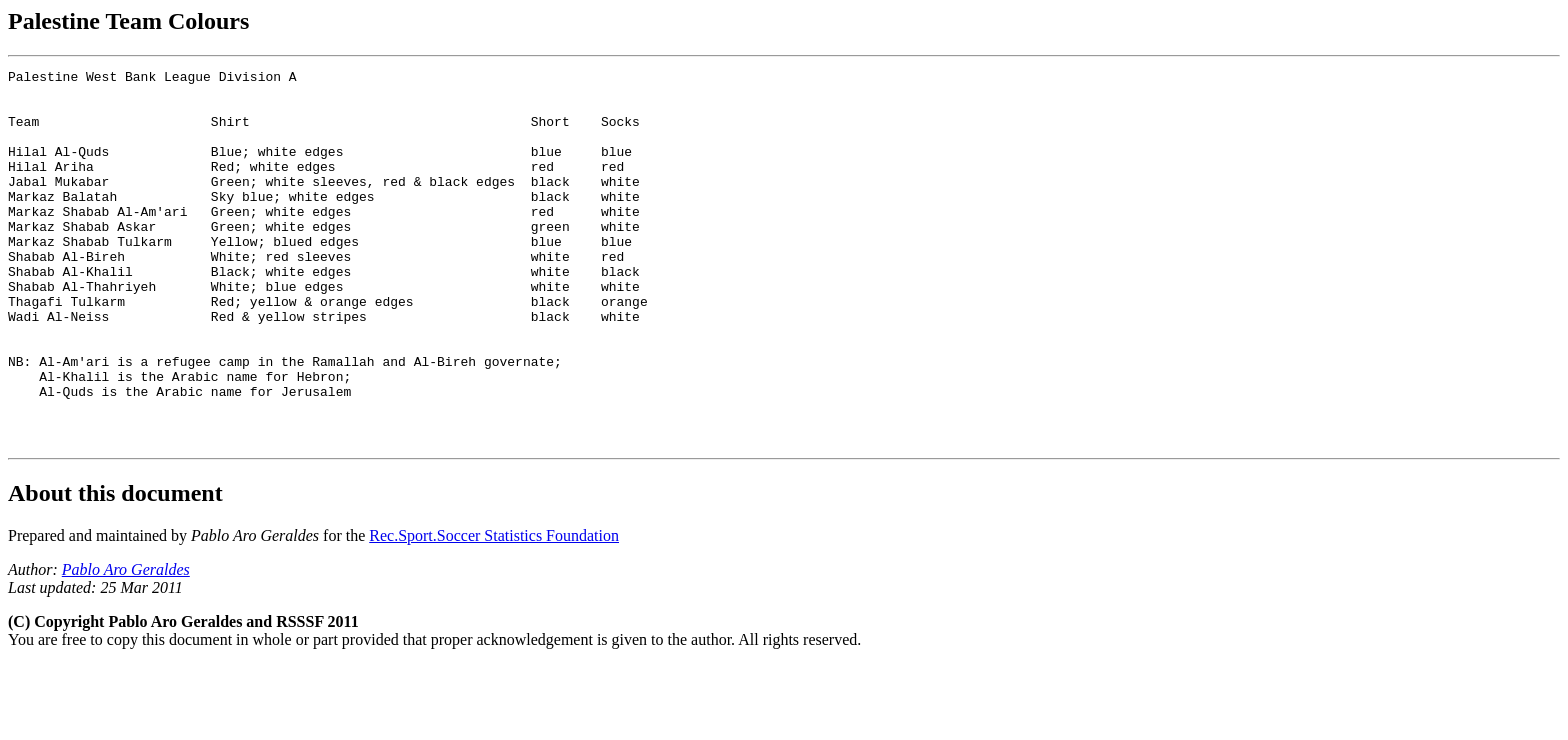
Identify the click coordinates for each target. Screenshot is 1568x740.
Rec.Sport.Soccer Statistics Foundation (494, 610)
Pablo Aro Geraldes (126, 644)
